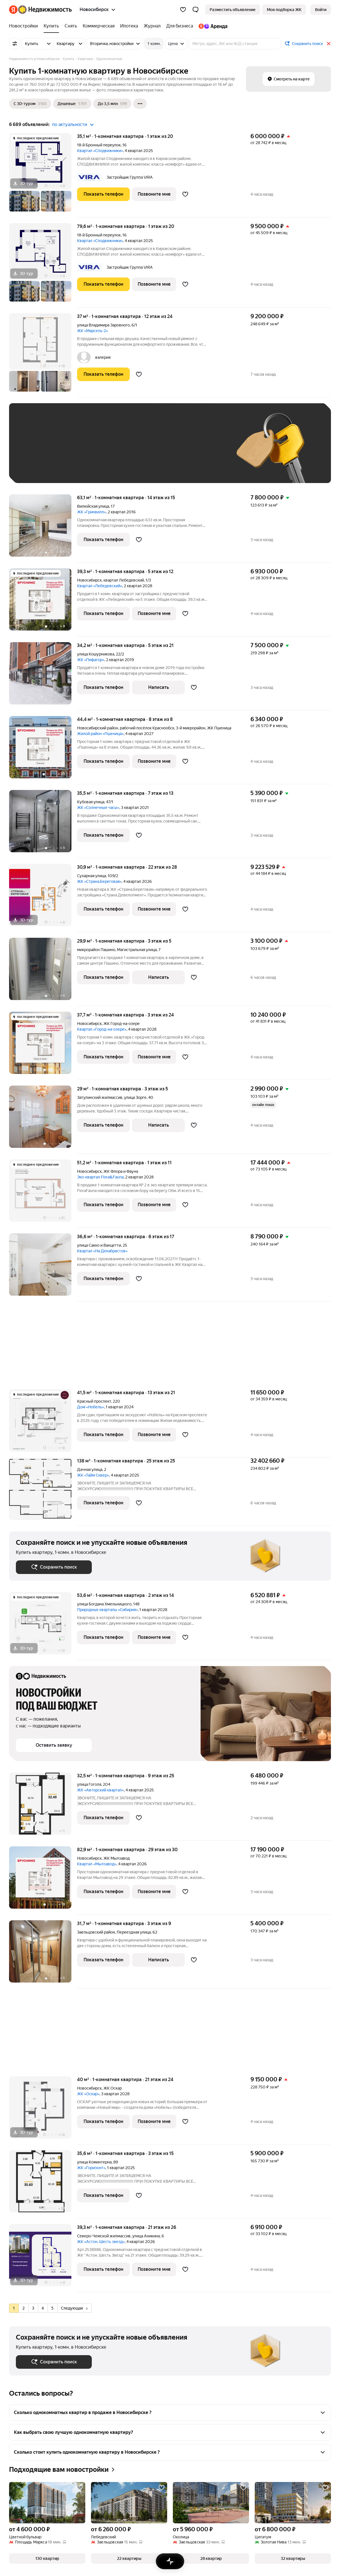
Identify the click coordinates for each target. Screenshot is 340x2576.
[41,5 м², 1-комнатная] (43, 1423)
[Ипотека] (129, 26)
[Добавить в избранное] (185, 194)
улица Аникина (146, 2236)
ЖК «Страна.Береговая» (99, 881)
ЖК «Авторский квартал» (100, 1790)
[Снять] (71, 26)
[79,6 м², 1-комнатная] (43, 265)
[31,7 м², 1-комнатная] (43, 1954)
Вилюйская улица (93, 506)
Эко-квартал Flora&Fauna (100, 1177)
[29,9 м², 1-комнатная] (43, 972)
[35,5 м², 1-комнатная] (43, 824)
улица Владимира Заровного (103, 325)
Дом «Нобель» (90, 1407)
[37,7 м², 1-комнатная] (43, 1046)
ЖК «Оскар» (88, 2094)
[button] (195, 10)
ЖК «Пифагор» (90, 659)
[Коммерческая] (98, 26)
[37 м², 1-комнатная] (43, 355)
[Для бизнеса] (179, 26)
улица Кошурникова (95, 654)
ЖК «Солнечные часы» (98, 807)
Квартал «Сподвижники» (100, 150)
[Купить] (51, 26)
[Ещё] (140, 104)
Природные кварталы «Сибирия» (107, 1609)
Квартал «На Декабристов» (102, 1251)
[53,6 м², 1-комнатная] (43, 1626)
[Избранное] (183, 10)
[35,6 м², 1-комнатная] (43, 2184)
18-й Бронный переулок (99, 145)
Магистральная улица (137, 949)
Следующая (74, 2308)
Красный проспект (94, 1401)
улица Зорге (135, 1097)
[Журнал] (152, 26)
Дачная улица (89, 1469)
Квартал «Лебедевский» (99, 586)
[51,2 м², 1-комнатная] (43, 1193)
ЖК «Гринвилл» (91, 512)
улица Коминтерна (94, 2162)
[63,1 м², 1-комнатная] (43, 528)
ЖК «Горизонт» (91, 2167)
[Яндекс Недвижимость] (45, 9)
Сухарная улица (91, 875)
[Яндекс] (13, 9)
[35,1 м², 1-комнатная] (43, 175)
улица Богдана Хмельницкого (104, 1604)
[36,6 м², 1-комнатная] (43, 1267)
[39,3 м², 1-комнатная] (43, 602)
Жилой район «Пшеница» (100, 733)
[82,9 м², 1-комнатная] (43, 1880)
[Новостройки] (25, 26)
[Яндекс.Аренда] (211, 26)
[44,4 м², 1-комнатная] (43, 750)
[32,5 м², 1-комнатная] (43, 1806)
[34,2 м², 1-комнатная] (43, 676)
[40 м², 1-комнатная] (43, 2110)
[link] (321, 10)
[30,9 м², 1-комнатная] (43, 898)
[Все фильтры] (14, 43)
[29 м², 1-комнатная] (43, 1120)
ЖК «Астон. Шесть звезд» (101, 2241)
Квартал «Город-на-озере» (101, 1029)
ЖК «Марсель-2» (92, 330)
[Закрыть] (328, 43)
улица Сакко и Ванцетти (99, 1245)
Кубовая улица (90, 802)
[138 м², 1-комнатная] (43, 1492)
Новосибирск (89, 580)
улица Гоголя (89, 1784)
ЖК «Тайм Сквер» (93, 1475)
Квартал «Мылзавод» (96, 1864)
